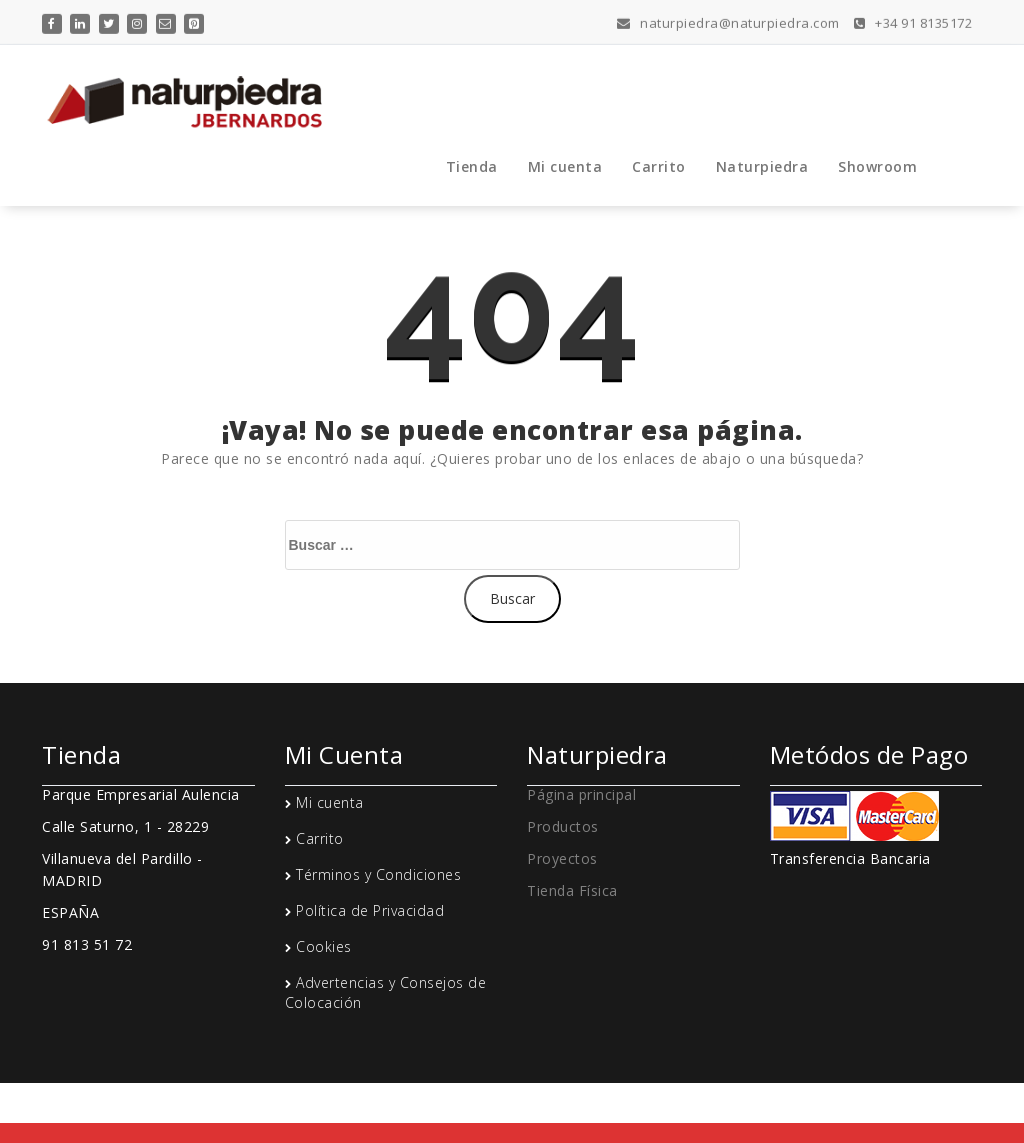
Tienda (472, 166)
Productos (563, 826)
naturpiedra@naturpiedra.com (728, 21)
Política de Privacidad (370, 910)
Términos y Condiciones (378, 874)
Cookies (324, 946)
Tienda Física (572, 890)
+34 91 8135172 (913, 21)
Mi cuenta (565, 166)
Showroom (877, 166)
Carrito (659, 166)
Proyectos (562, 858)
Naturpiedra (762, 166)
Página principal (581, 794)
